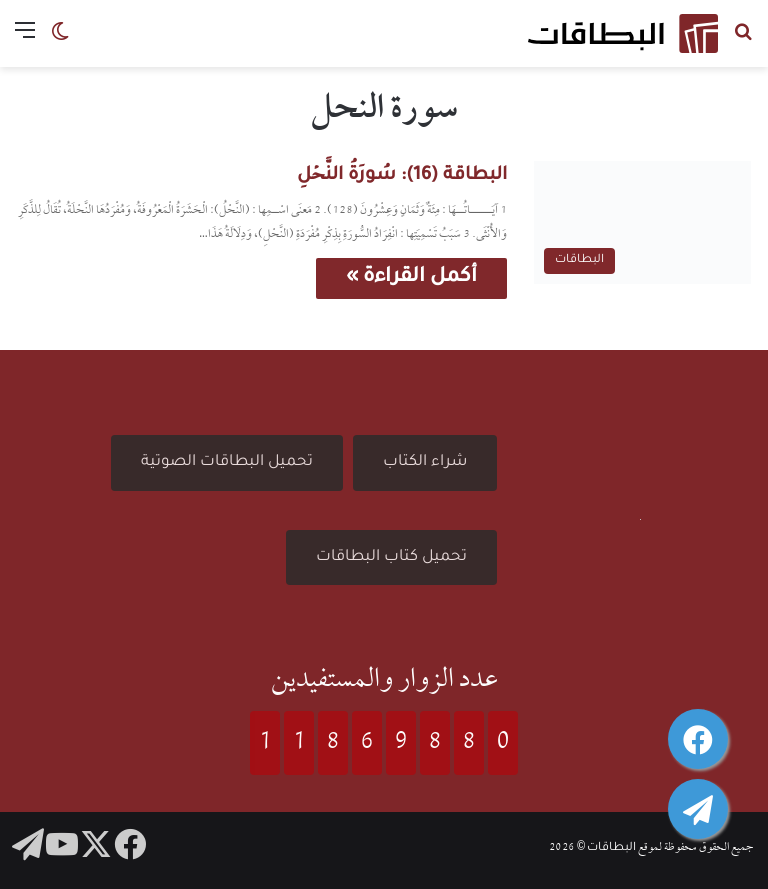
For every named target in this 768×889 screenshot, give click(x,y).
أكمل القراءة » (411, 278)
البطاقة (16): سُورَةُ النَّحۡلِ (402, 176)
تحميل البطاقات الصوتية (227, 462)
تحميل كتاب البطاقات (391, 557)
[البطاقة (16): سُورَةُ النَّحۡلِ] (642, 222)
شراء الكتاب (425, 462)
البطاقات (611, 848)
